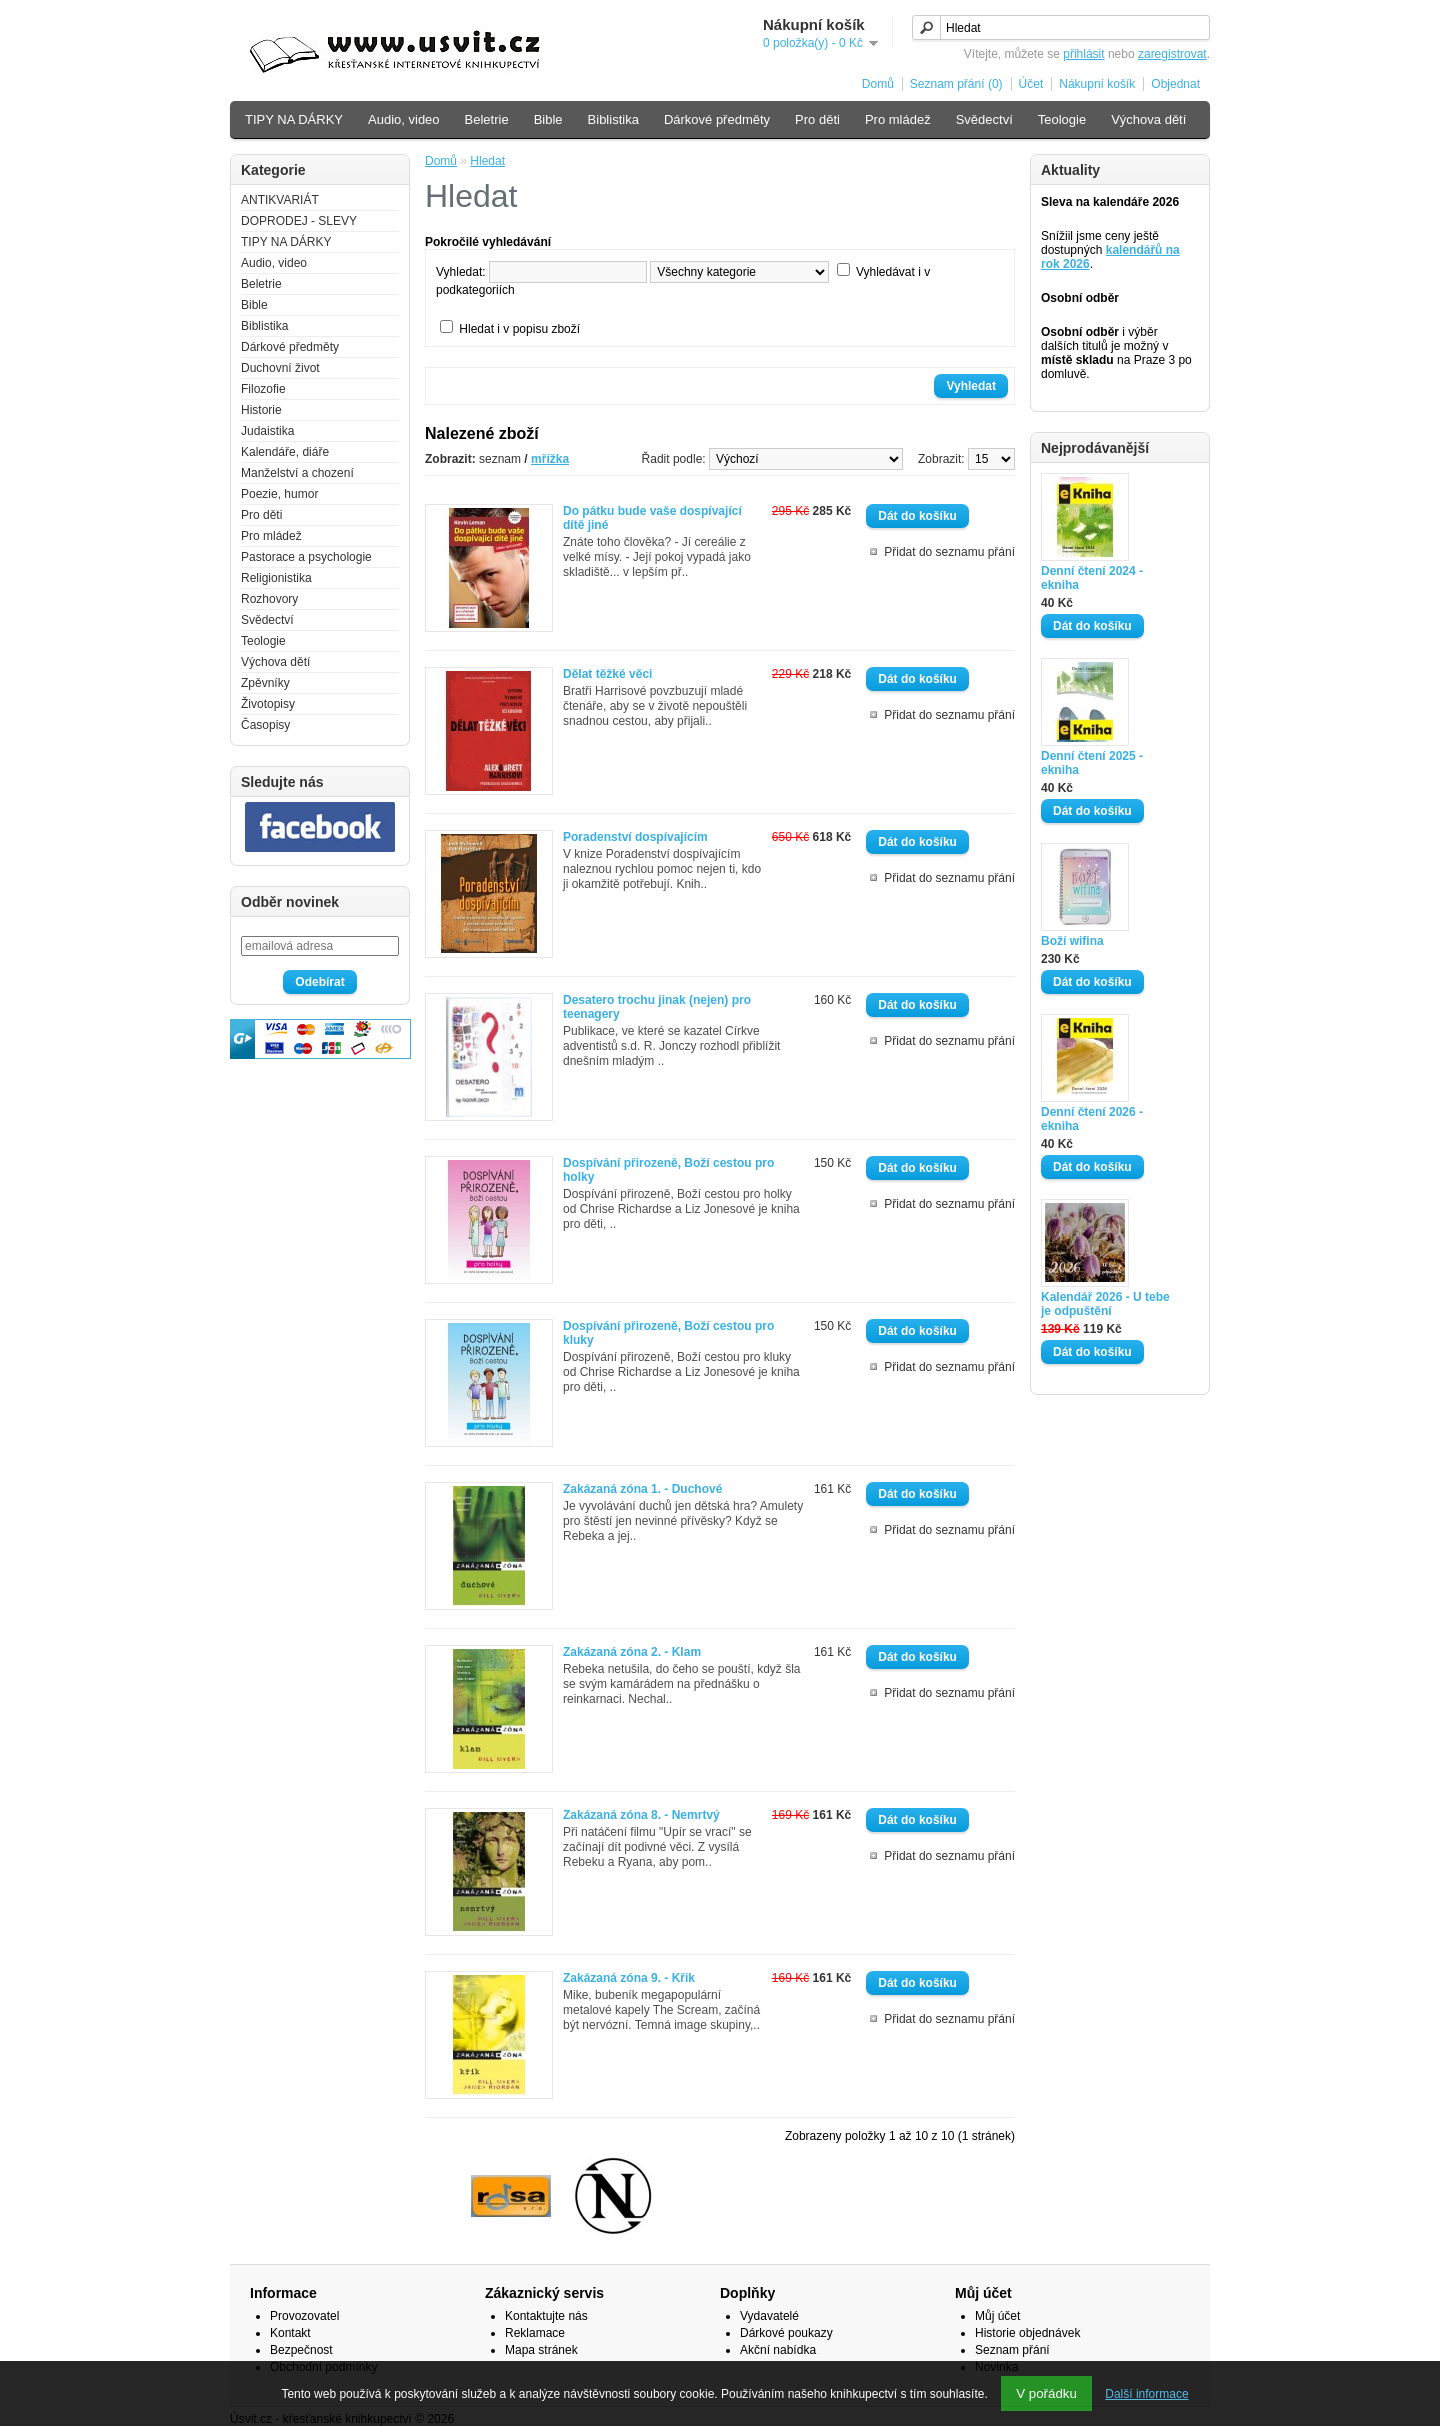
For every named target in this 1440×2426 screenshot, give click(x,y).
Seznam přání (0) (956, 84)
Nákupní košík (1097, 84)
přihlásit (1083, 54)
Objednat (1175, 84)
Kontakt (290, 2333)
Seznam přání (1012, 2350)
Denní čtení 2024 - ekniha (1092, 578)
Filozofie (263, 389)
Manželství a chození (297, 473)
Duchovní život (280, 368)
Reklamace (535, 2333)
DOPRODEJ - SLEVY (299, 221)
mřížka (550, 459)
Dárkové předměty (717, 119)
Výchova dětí (1148, 119)
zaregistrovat (1172, 54)
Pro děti (817, 119)
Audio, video (404, 119)
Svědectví (984, 119)
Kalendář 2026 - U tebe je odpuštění (1105, 1304)
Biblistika (613, 119)
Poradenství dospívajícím (635, 837)
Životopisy (268, 704)
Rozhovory (269, 599)
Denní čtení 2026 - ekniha (1092, 1119)
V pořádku (1046, 2393)
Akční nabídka (778, 2350)
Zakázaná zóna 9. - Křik (629, 1978)
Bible (548, 119)
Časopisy (265, 725)
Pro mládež (898, 119)
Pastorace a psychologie (306, 557)
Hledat (487, 161)
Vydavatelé (769, 2316)
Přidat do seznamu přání (949, 552)
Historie (261, 410)
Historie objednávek (1027, 2333)
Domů (878, 84)
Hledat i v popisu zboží (519, 329)
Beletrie (487, 119)
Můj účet (997, 2316)
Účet (1031, 84)
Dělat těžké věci (607, 674)
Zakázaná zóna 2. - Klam (632, 1652)
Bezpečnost (301, 2350)
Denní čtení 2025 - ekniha (1092, 763)
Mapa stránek (541, 2350)
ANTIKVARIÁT (280, 200)
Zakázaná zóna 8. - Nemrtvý (641, 1815)
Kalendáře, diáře (285, 452)
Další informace (1146, 2394)
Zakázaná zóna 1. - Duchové (642, 1489)
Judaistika (267, 431)
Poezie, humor (279, 494)
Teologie (1062, 119)
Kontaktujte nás (546, 2316)
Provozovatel (304, 2316)
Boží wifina (1072, 941)
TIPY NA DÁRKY (294, 119)
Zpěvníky (265, 683)
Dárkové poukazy (786, 2333)
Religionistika (276, 578)
